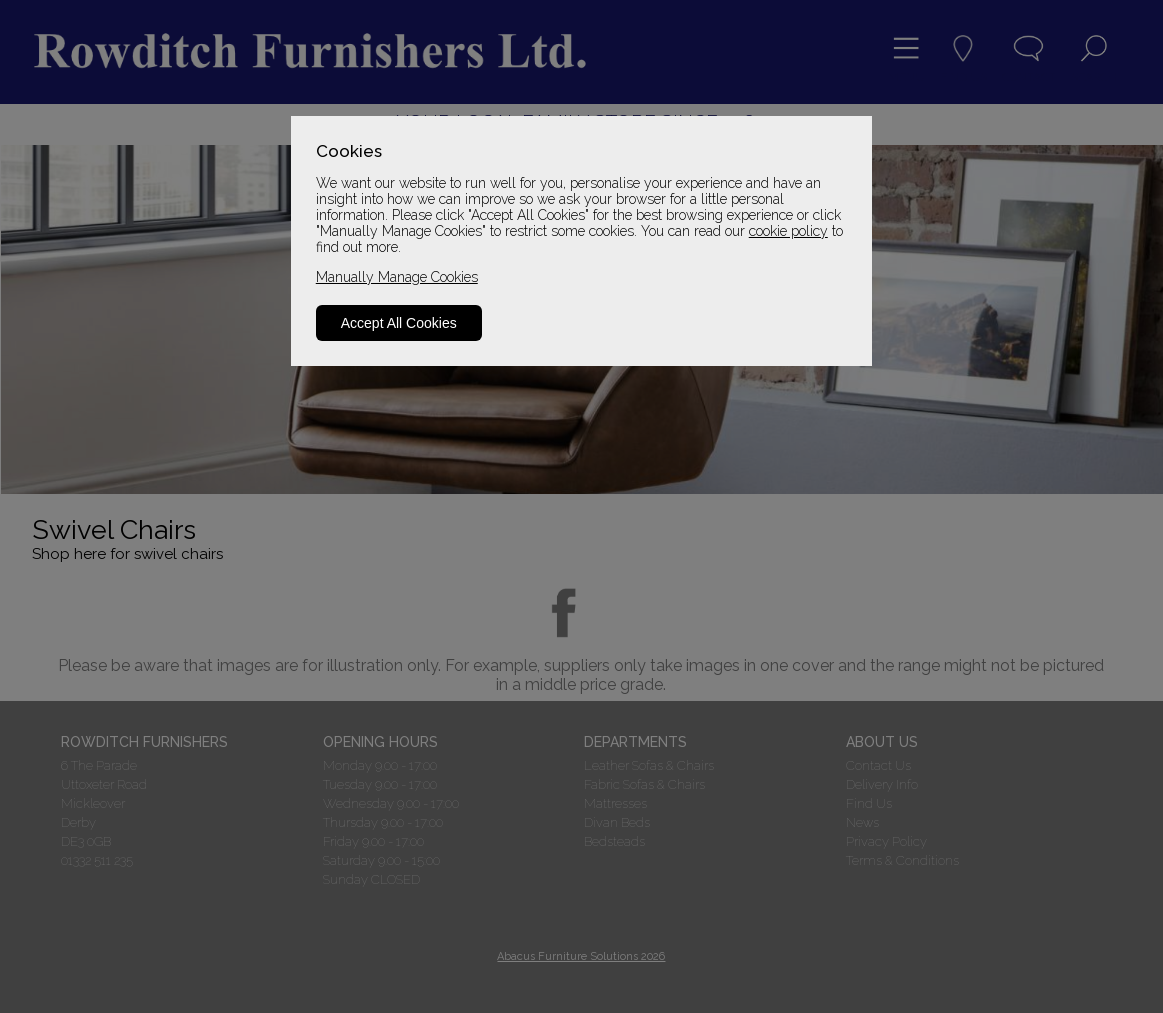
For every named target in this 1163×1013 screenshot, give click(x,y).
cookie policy (788, 231)
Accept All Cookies (399, 323)
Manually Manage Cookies (397, 277)
